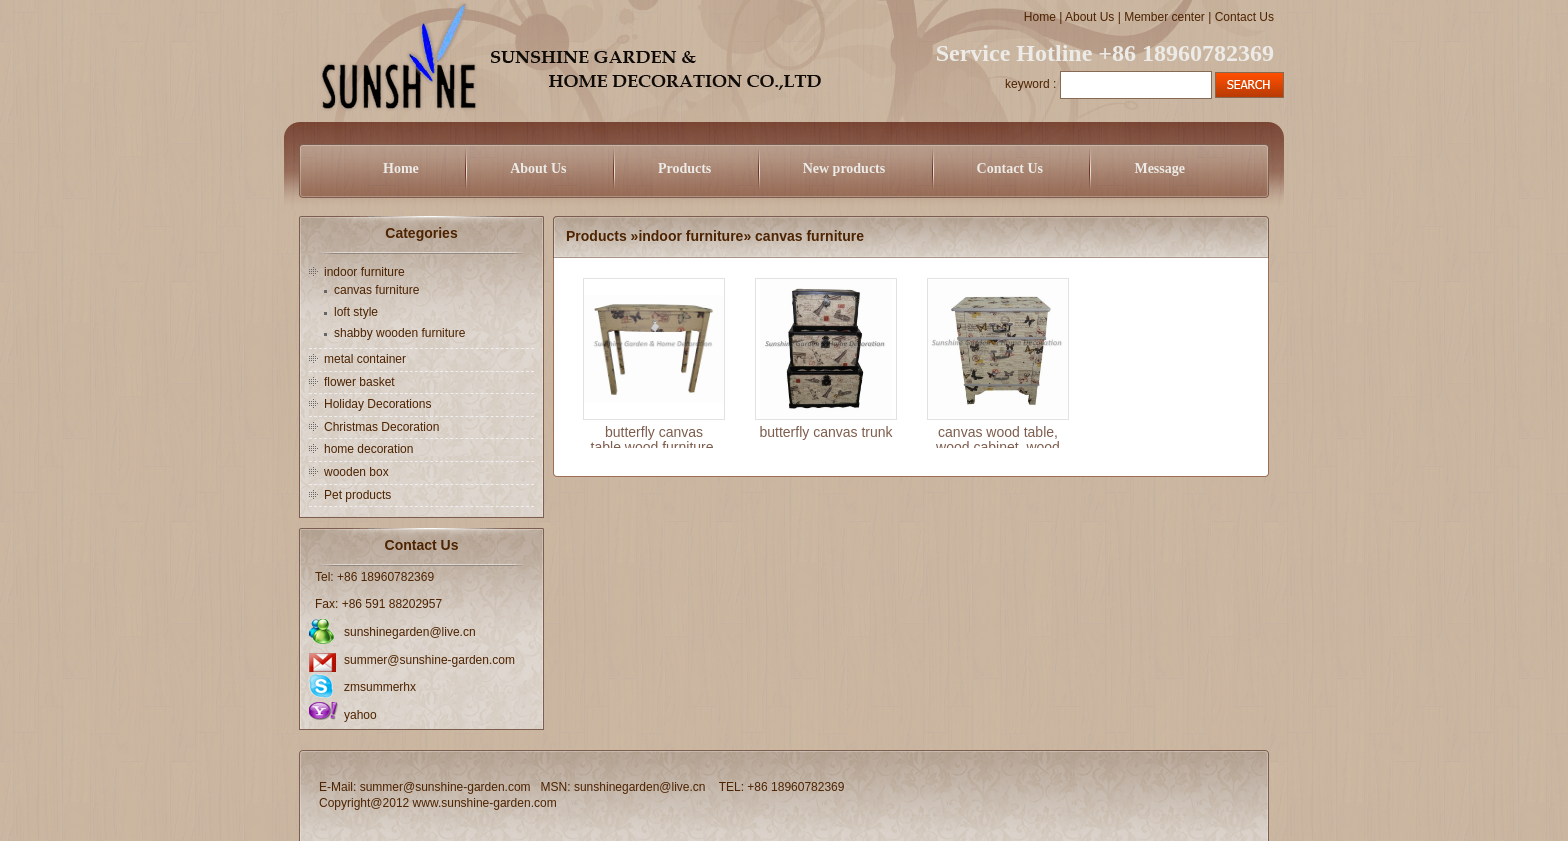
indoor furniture (364, 272)
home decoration (368, 449)
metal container (365, 359)
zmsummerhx (380, 687)
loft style (356, 312)
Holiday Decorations (377, 404)
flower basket (359, 382)
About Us (1089, 17)
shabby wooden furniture (399, 333)
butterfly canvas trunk (825, 432)
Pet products (357, 495)
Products (684, 168)
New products (844, 168)
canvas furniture (376, 290)
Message (1159, 168)
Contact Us (1244, 17)
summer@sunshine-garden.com (429, 660)
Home (1040, 17)
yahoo (360, 715)
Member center (1164, 17)
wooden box (356, 472)
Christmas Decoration (381, 427)
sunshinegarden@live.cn (410, 632)
